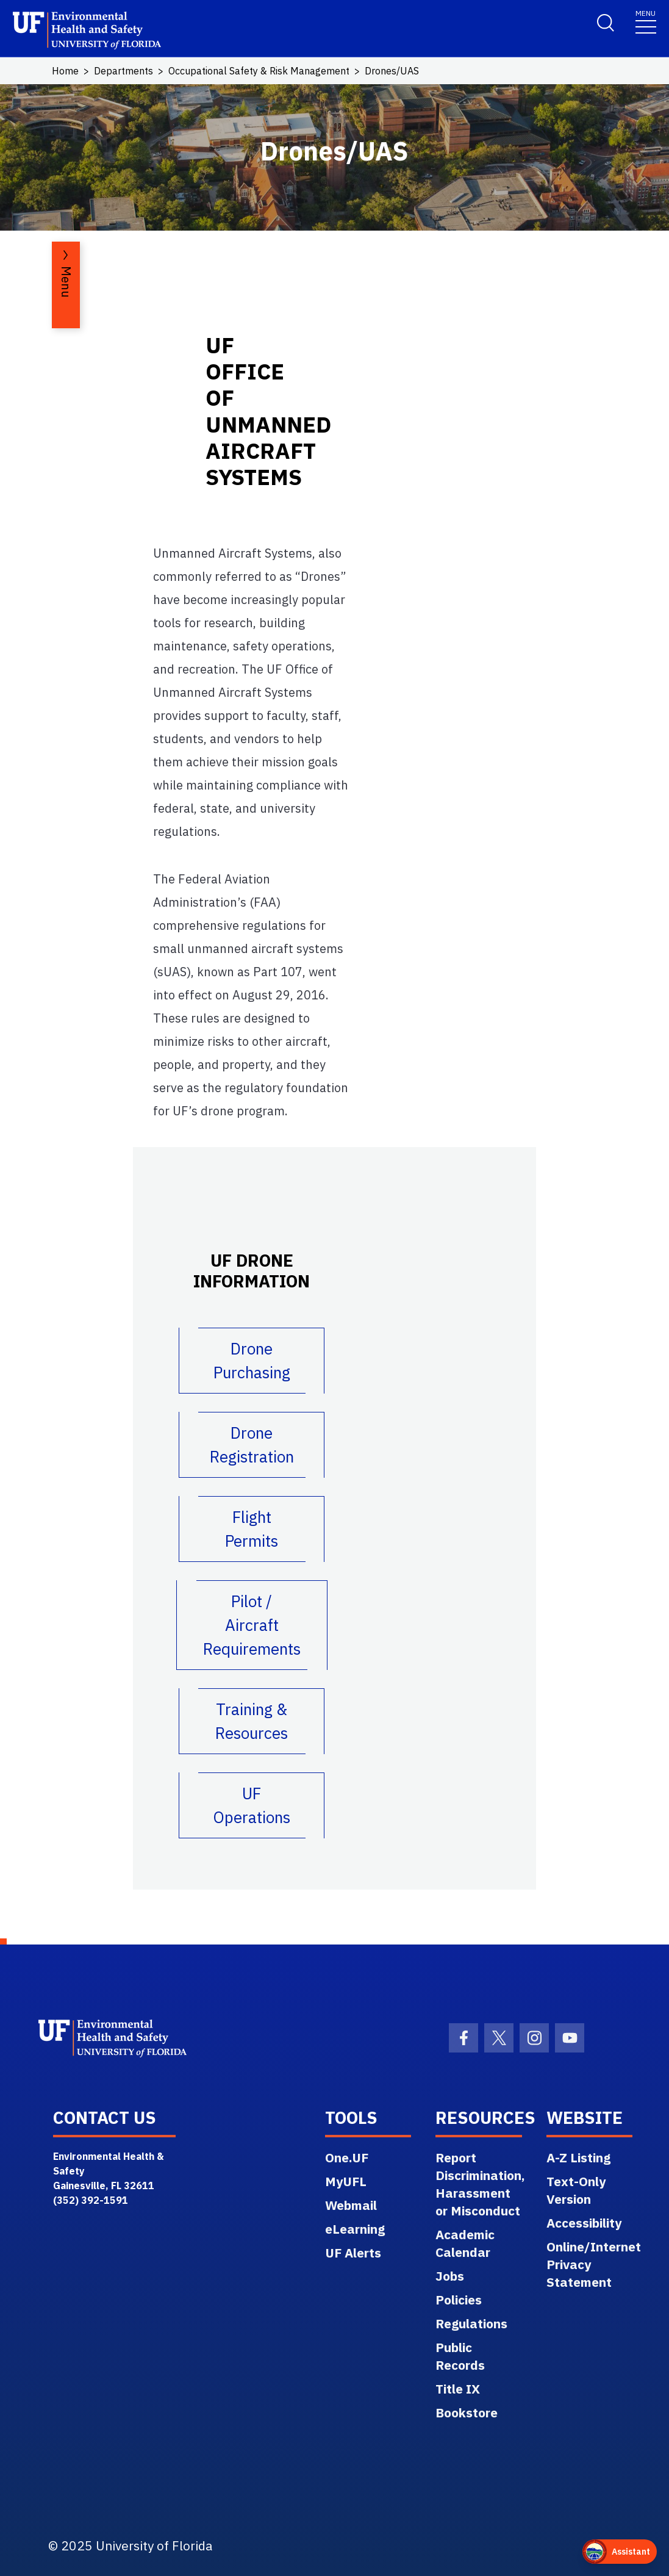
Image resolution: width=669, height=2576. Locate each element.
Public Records (460, 2356)
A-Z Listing (578, 2157)
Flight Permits (251, 1528)
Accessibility (583, 2222)
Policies (458, 2299)
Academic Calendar (465, 2243)
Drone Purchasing (251, 1360)
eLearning (355, 2228)
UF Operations (251, 1805)
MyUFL (346, 2181)
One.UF (346, 2157)
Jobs (449, 2275)
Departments (123, 71)
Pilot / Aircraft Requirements (252, 1625)
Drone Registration (252, 1444)
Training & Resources (251, 1721)
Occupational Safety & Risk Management (258, 71)
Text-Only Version (576, 2190)
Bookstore (466, 2412)
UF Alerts (353, 2252)
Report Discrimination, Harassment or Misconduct (480, 2184)
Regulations (471, 2323)
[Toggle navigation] (646, 21)
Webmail (351, 2205)
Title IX (457, 2388)
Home (65, 71)
